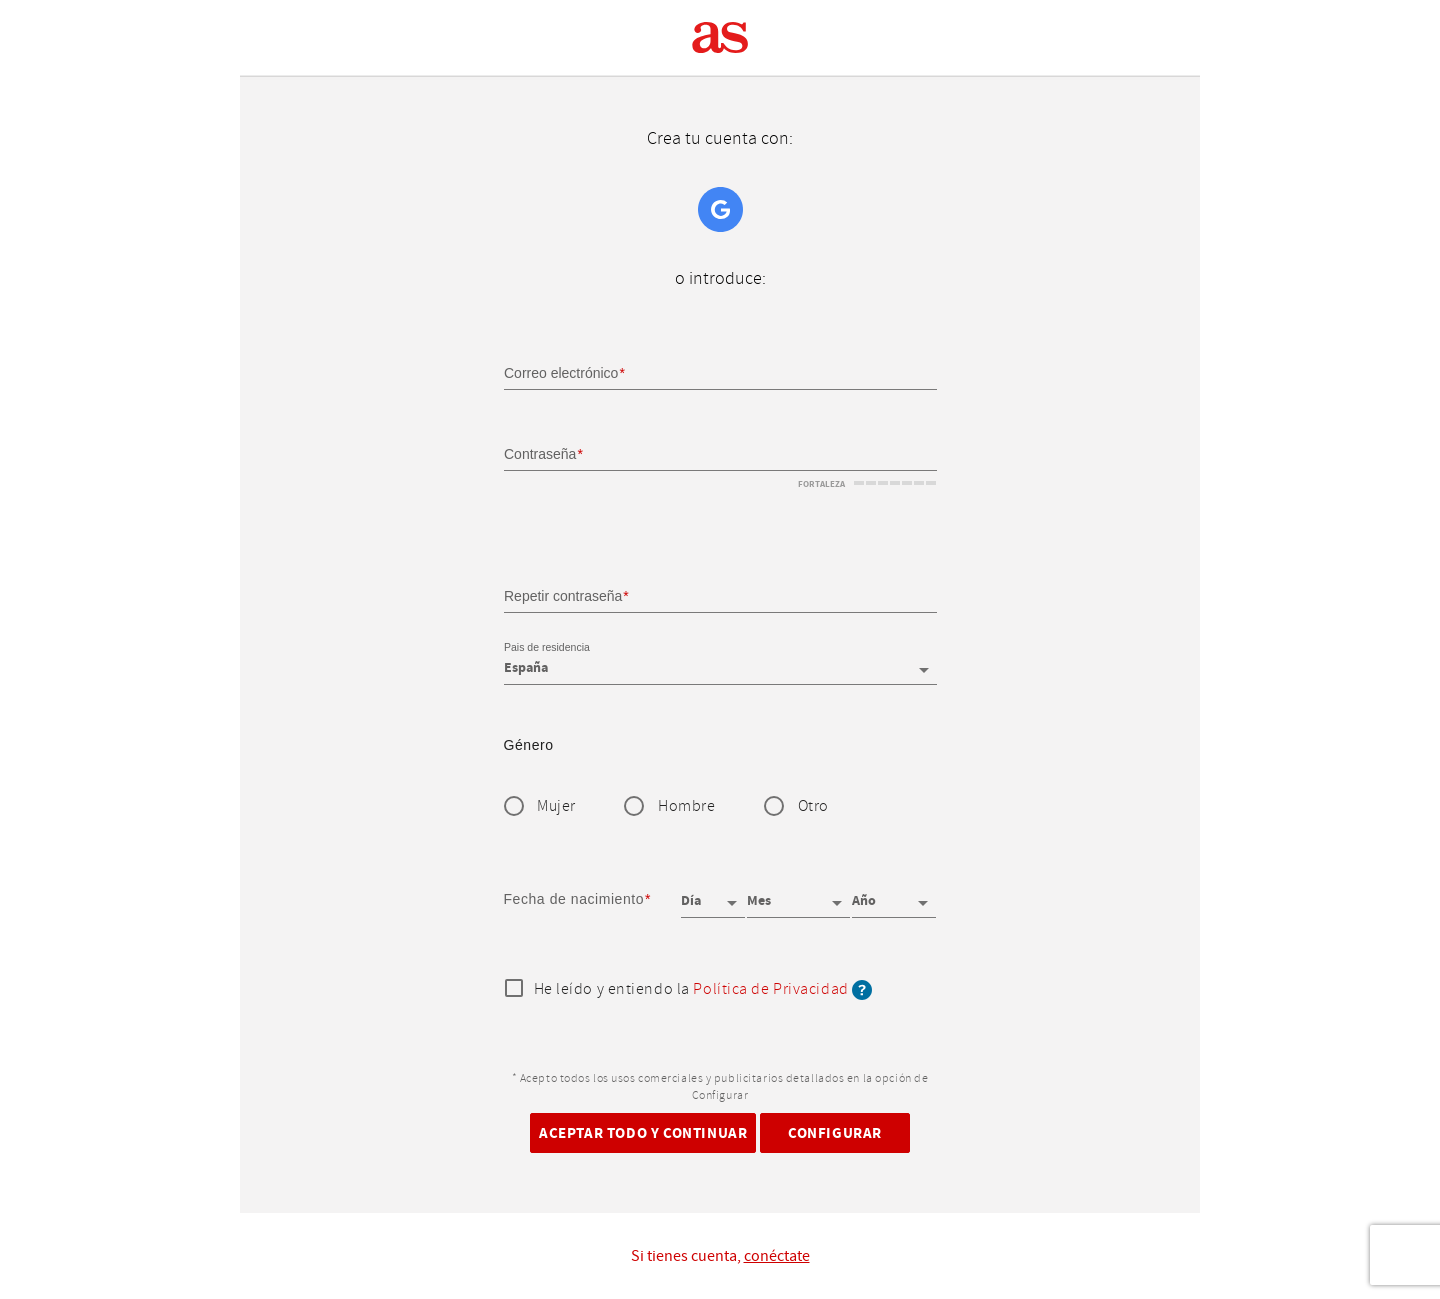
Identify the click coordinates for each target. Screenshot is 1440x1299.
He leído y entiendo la (703, 990)
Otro (813, 806)
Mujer (556, 806)
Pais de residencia (547, 648)
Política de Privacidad (770, 989)
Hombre (686, 806)
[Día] (713, 894)
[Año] (894, 894)
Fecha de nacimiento (574, 899)
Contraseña (540, 454)
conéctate (777, 1256)
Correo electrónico (561, 373)
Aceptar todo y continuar (643, 1132)
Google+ (720, 209)
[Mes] (798, 894)
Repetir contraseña (563, 595)
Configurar (835, 1132)
